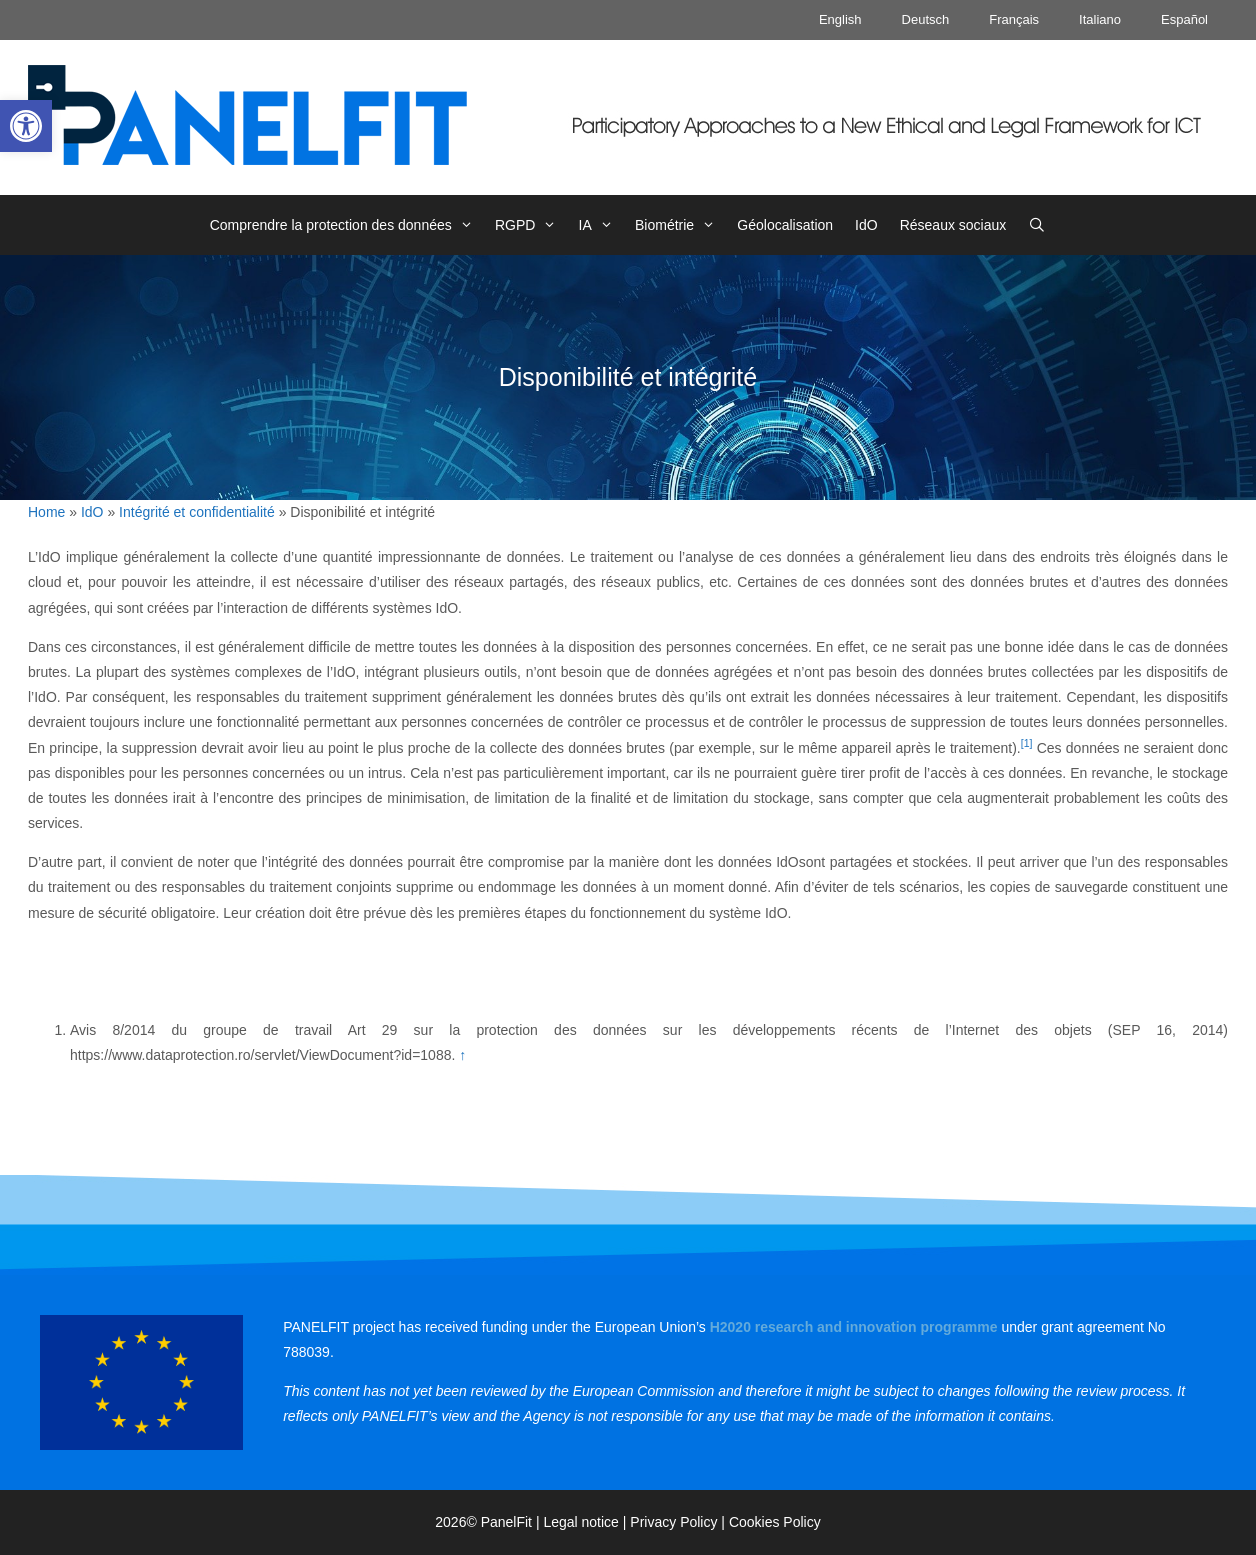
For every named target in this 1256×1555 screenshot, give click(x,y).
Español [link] (1184, 19)
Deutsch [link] (926, 19)
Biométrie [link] (680, 225)
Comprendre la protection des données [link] (347, 225)
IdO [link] (866, 225)
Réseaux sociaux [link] (953, 225)
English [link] (840, 19)
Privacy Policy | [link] (679, 1522)
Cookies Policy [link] (775, 1522)
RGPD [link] (531, 225)
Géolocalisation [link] (785, 225)
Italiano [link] (1100, 19)
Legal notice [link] (581, 1522)
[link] (26, 126)
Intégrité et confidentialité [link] (197, 512)
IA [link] (601, 225)
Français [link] (1014, 19)
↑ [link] (462, 1055)
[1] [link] (1027, 743)
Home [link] (46, 512)
